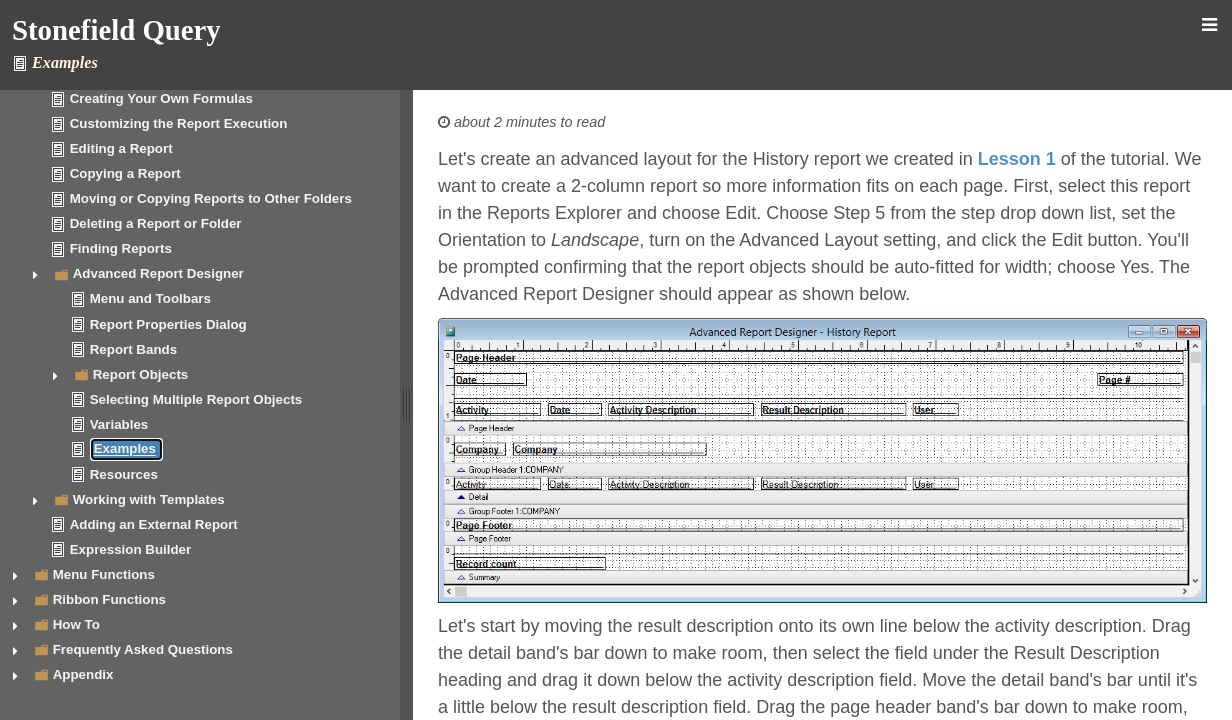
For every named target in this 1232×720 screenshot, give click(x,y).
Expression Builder (130, 549)
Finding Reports (121, 248)
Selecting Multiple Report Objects (196, 399)
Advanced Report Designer (158, 273)
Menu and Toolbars (150, 298)
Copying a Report (125, 173)
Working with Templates (149, 499)
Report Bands (133, 349)
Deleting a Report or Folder (156, 223)
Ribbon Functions (109, 599)
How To (76, 624)
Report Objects (141, 374)
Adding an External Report (154, 524)
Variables (119, 424)
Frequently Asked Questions (143, 649)
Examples (125, 449)
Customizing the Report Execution (179, 123)
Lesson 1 (1017, 159)
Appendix (83, 674)
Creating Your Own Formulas (161, 98)
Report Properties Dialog (168, 324)
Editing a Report (121, 148)
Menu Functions (104, 574)
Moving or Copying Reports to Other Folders (211, 198)
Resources (124, 474)
